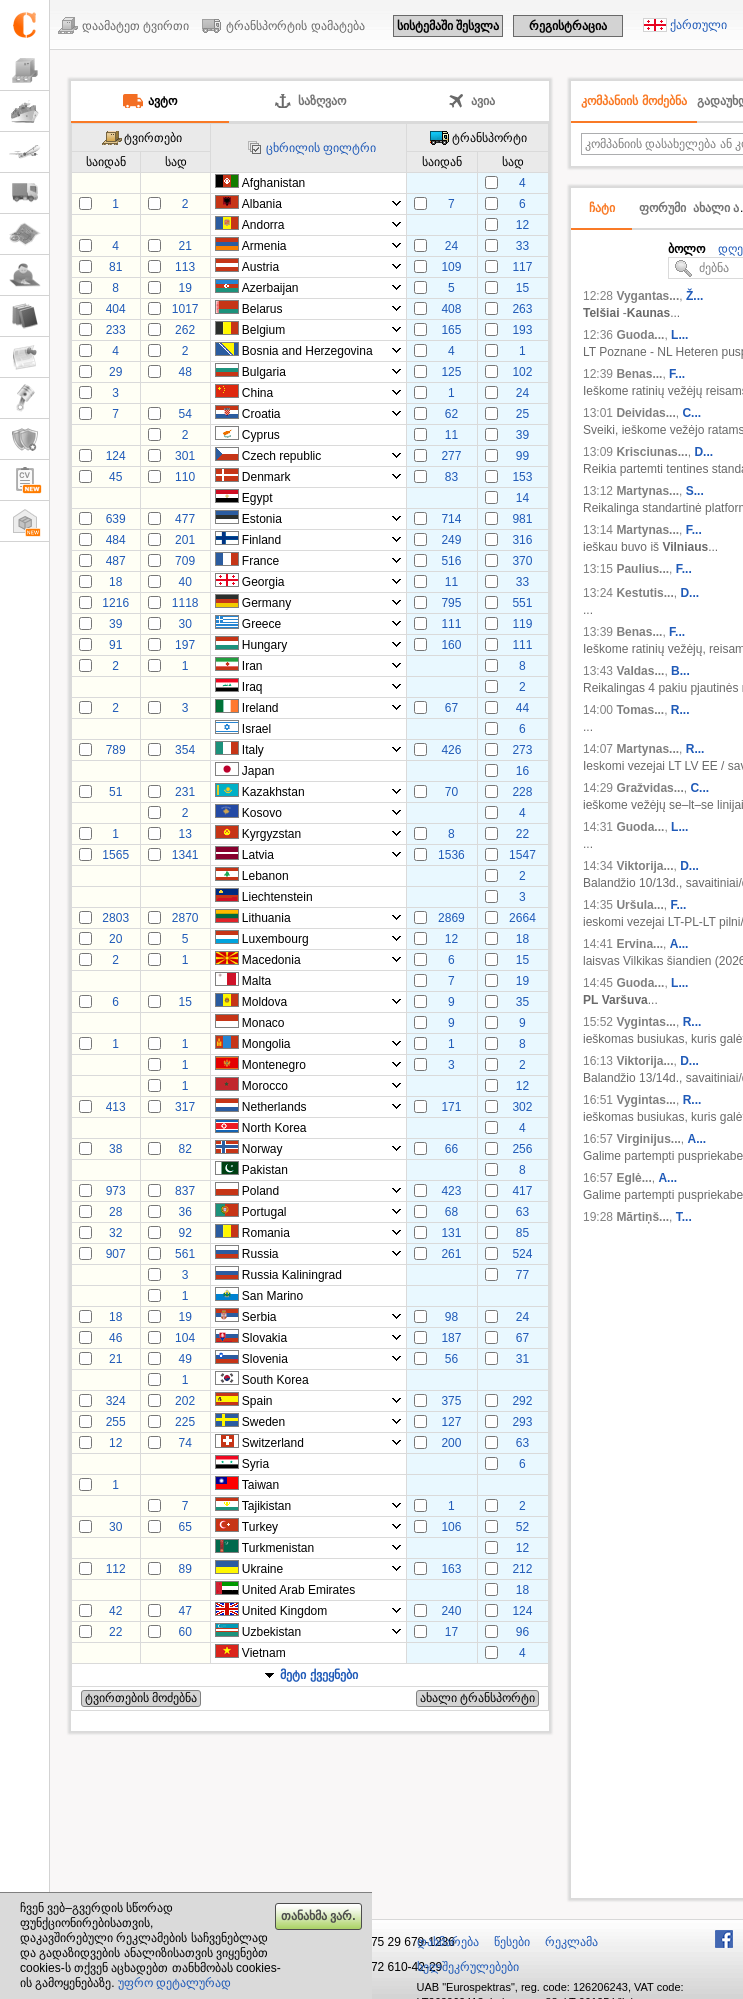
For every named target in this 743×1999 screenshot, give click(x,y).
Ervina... (639, 944)
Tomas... (640, 710)
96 (522, 1632)
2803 (115, 918)
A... (679, 944)
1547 (522, 855)
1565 (115, 855)
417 (522, 1191)
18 (115, 582)
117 (522, 267)
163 (451, 1569)
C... (691, 413)
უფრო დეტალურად (174, 1983)
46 (115, 1338)
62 (451, 414)
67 (451, 708)
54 (184, 414)
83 (451, 477)
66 (451, 1149)
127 (451, 1422)
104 (185, 1338)
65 (184, 1527)
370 (522, 561)
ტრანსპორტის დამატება (295, 26)
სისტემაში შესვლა (448, 26)
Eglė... (633, 1178)
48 (184, 372)
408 (451, 309)
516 (451, 561)
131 (451, 1233)
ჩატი (602, 208)
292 (522, 1401)
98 (451, 1317)
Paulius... (642, 569)
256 (522, 1149)
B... (680, 671)
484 (116, 540)
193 (522, 330)
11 (451, 435)
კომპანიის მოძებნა (633, 101)
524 (522, 1254)
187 (451, 1338)
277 (451, 456)
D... (703, 452)
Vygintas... (646, 1022)
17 (451, 1632)
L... (679, 335)
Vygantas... (647, 296)
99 (522, 456)
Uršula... (639, 905)
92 (184, 1233)
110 (185, 477)
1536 (451, 855)
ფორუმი (662, 208)
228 (522, 792)
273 (522, 750)
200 (451, 1443)
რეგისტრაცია (568, 26)
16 (522, 771)
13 (184, 834)
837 (185, 1191)
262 (185, 330)
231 (185, 792)
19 (184, 288)
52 (522, 1527)
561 (185, 1254)
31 (522, 1359)
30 (184, 624)
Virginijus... (648, 1139)
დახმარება (448, 1942)
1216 (115, 603)
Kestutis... (644, 593)
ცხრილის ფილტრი (321, 148)
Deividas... (645, 413)
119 (522, 624)
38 (115, 1149)
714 (451, 519)
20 (115, 939)
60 (184, 1632)
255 (116, 1422)
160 (451, 645)
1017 (185, 309)
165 (451, 330)
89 (184, 1569)
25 (522, 414)
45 (115, 477)
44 (522, 708)
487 (116, 561)
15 (522, 288)
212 (522, 1569)
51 (115, 792)
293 (522, 1422)
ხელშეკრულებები (468, 1967)
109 (451, 267)
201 (185, 540)
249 (451, 540)
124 (116, 456)
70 (451, 792)
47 (184, 1611)
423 (451, 1191)
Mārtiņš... (642, 1217)
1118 (185, 603)
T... (684, 1217)
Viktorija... (644, 866)
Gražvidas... (649, 788)
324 (116, 1401)
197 (185, 645)
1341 (185, 855)
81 (115, 267)
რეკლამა (571, 1942)
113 (185, 267)
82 (184, 1149)
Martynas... (647, 491)
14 (522, 498)
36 (184, 1212)
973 (116, 1191)
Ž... (694, 296)
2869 (451, 918)
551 (522, 603)
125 (451, 372)
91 (115, 645)
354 (185, 750)
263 (522, 309)
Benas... (639, 374)
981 (522, 519)
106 (451, 1527)
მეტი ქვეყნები (318, 1675)
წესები (512, 1942)
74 (184, 1443)
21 (184, 246)
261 (451, 1254)
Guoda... (640, 335)
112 (116, 1569)
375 (451, 1401)
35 (522, 1002)
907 (116, 1254)
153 (522, 477)
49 (184, 1359)
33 (522, 246)
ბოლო (686, 249)
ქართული (698, 25)
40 (184, 582)
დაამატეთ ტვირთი (135, 26)
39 (522, 435)
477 (185, 519)
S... (695, 491)
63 (522, 1212)
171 (451, 1107)
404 (116, 309)
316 (522, 540)
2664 (522, 918)
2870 (185, 918)
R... (680, 710)
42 (115, 1611)
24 (451, 246)
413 (116, 1107)
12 (522, 225)
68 (451, 1212)
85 (522, 1233)
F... (677, 374)
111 (451, 624)
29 (115, 372)
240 (451, 1611)
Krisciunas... (651, 452)
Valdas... (640, 671)
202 (185, 1401)
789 (116, 750)
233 (116, 330)
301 (185, 456)
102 (522, 372)
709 (185, 561)
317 (185, 1107)
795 (451, 603)
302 (522, 1107)
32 (115, 1233)
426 (451, 750)
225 (185, 1422)
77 (522, 1275)
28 (115, 1212)
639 (116, 519)
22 (522, 834)
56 (451, 1359)
